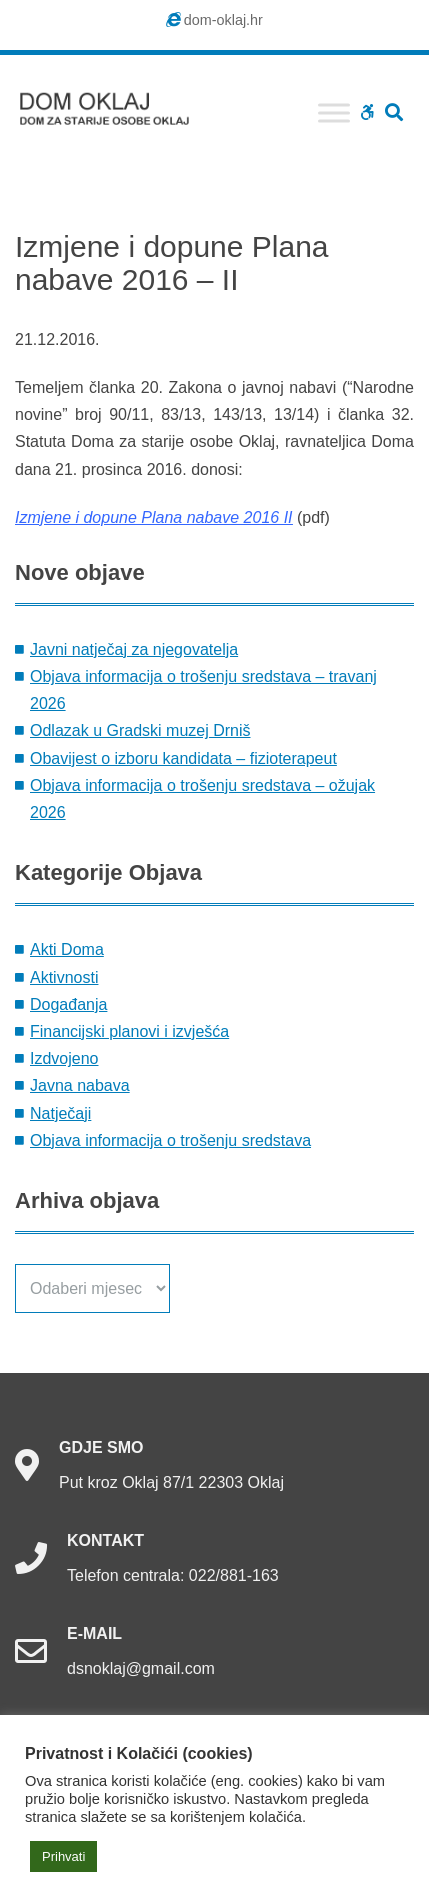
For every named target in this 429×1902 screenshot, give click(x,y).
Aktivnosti (64, 977)
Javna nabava (80, 1085)
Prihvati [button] (63, 1856)
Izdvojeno (64, 1058)
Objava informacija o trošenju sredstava (170, 1140)
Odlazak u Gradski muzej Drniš (140, 730)
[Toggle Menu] (334, 112)
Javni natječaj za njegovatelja (134, 649)
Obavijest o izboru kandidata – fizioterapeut (183, 758)
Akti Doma (67, 949)
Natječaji (60, 1113)
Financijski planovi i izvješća (129, 1031)
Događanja (68, 1004)
